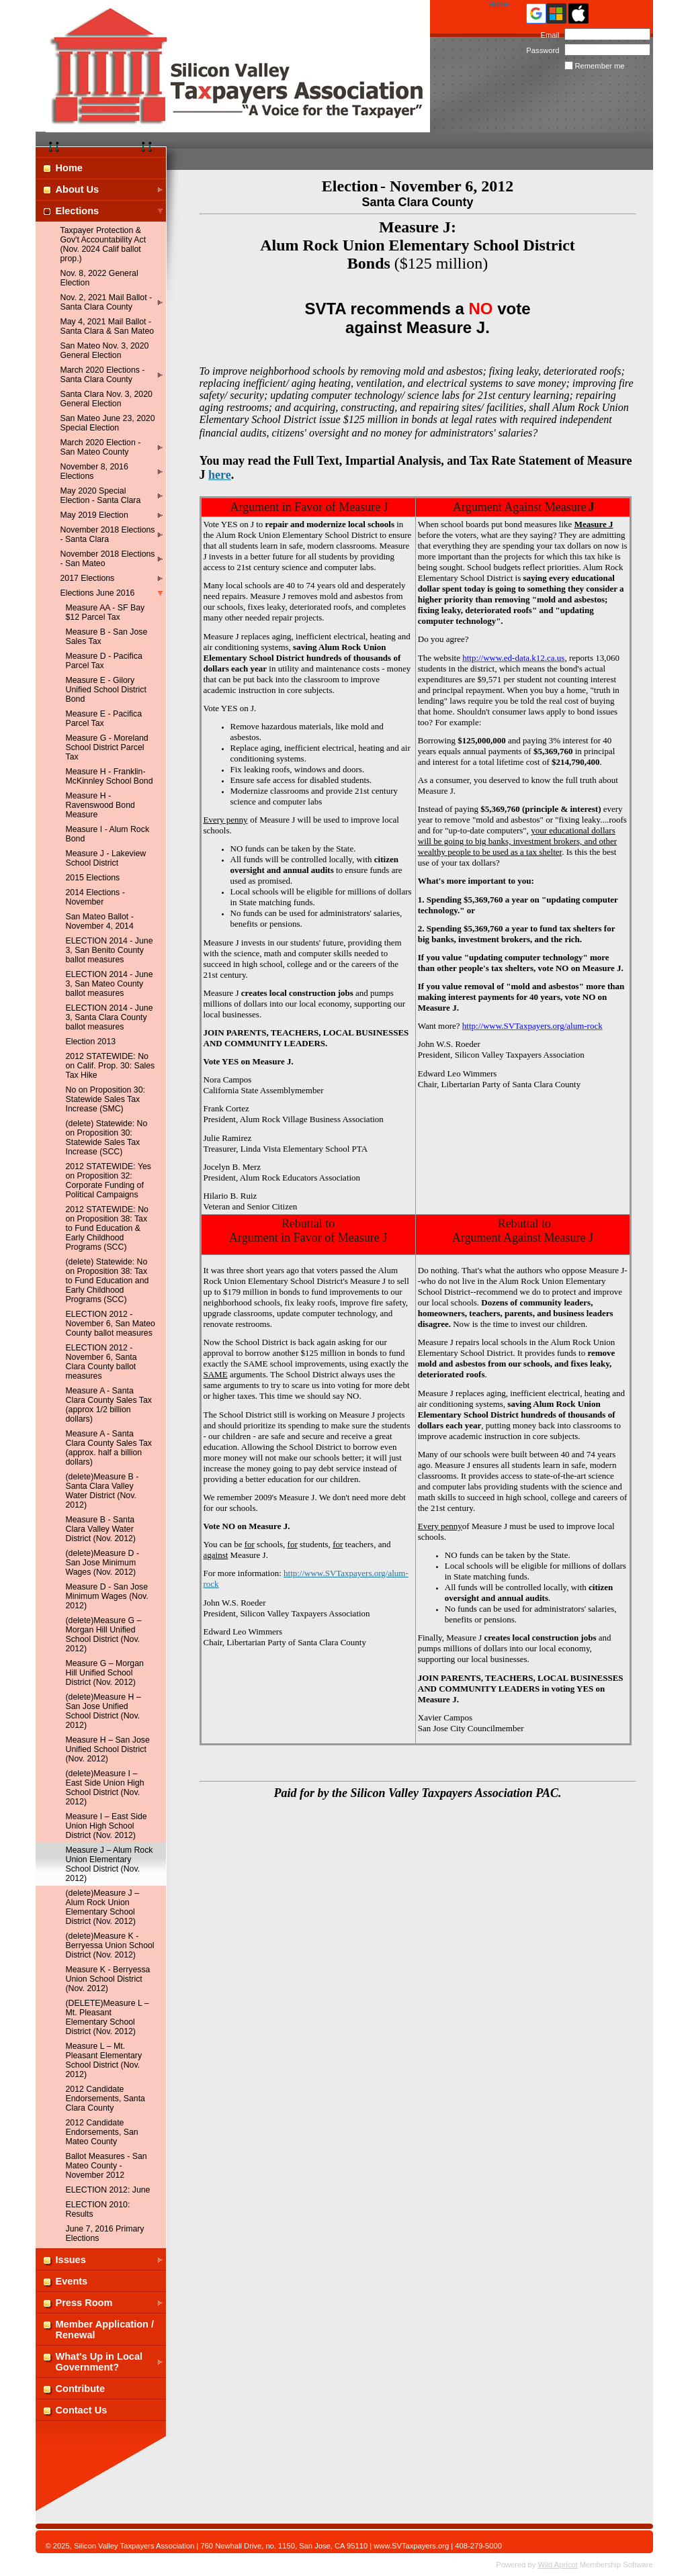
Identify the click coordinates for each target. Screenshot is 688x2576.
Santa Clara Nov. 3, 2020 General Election (106, 398)
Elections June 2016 (97, 593)
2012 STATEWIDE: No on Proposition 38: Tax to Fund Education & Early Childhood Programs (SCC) (107, 1228)
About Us (77, 189)
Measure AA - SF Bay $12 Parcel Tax (105, 612)
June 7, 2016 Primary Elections (105, 2233)
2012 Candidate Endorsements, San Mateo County (102, 2132)
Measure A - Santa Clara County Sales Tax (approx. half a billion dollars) (109, 1448)
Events (72, 2281)
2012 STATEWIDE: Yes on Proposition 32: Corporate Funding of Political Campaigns (109, 1180)
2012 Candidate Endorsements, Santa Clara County (105, 2098)
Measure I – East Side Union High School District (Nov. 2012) (106, 1826)
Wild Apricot (558, 2565)
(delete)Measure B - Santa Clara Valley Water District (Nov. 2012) (102, 1491)
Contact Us (82, 2410)
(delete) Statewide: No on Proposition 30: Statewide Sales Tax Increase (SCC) (107, 1137)
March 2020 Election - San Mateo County (100, 447)
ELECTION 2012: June (108, 2190)
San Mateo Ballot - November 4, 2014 (100, 921)
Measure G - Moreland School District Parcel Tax (107, 747)
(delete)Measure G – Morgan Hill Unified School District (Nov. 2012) (104, 1634)
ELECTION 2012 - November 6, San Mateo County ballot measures (110, 1323)
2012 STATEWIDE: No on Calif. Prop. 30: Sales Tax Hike (110, 1066)
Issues (71, 2259)
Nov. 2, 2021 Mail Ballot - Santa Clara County (106, 302)
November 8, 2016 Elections (94, 471)
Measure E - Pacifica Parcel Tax (104, 718)
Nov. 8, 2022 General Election (99, 278)
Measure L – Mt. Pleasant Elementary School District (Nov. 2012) (104, 2060)
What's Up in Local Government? (99, 2362)
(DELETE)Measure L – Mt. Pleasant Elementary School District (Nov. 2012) (107, 2017)
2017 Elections (87, 578)
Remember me (600, 66)
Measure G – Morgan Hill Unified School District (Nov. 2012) (105, 1673)
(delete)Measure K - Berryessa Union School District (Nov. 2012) (110, 1945)
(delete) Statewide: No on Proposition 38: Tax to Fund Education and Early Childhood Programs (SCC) (107, 1280)
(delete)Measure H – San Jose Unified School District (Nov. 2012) (103, 1711)
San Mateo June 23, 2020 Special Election (107, 423)
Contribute (80, 2388)
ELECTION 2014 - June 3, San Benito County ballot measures (109, 950)
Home (499, 4)
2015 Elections (93, 877)
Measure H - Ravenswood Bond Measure (100, 805)
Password (540, 50)
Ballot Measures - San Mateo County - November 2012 (106, 2166)
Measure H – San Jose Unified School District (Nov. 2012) (108, 1749)
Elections (77, 210)
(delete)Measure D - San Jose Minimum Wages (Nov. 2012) (102, 1563)
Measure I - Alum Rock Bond (108, 834)
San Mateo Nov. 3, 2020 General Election (104, 350)
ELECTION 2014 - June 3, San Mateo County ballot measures (109, 984)
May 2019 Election (94, 515)
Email (547, 35)
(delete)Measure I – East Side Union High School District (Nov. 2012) (105, 1787)
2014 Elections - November (95, 897)
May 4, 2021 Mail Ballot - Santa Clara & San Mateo (107, 326)
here (219, 474)
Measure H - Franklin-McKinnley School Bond (109, 776)
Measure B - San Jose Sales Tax (107, 636)
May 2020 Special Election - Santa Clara (100, 495)
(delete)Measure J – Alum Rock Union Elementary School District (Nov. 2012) (103, 1907)
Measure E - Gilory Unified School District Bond (106, 690)
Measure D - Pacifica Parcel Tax (104, 660)
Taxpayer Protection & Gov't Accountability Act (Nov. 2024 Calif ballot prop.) (103, 244)
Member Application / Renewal (105, 2329)
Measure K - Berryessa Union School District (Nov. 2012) (108, 1979)
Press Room (84, 2302)
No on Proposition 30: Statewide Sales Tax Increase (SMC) (105, 1099)
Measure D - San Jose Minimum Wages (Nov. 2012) (107, 1596)
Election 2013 (91, 1041)
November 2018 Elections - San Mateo (107, 558)
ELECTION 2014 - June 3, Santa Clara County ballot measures (109, 1017)
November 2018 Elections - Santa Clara (107, 534)
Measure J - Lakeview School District (106, 858)
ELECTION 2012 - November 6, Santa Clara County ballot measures (101, 1362)
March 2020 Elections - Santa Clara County (102, 374)
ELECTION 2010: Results (98, 2209)
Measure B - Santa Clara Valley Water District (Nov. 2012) (101, 1529)
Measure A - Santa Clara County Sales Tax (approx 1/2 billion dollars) (109, 1405)
